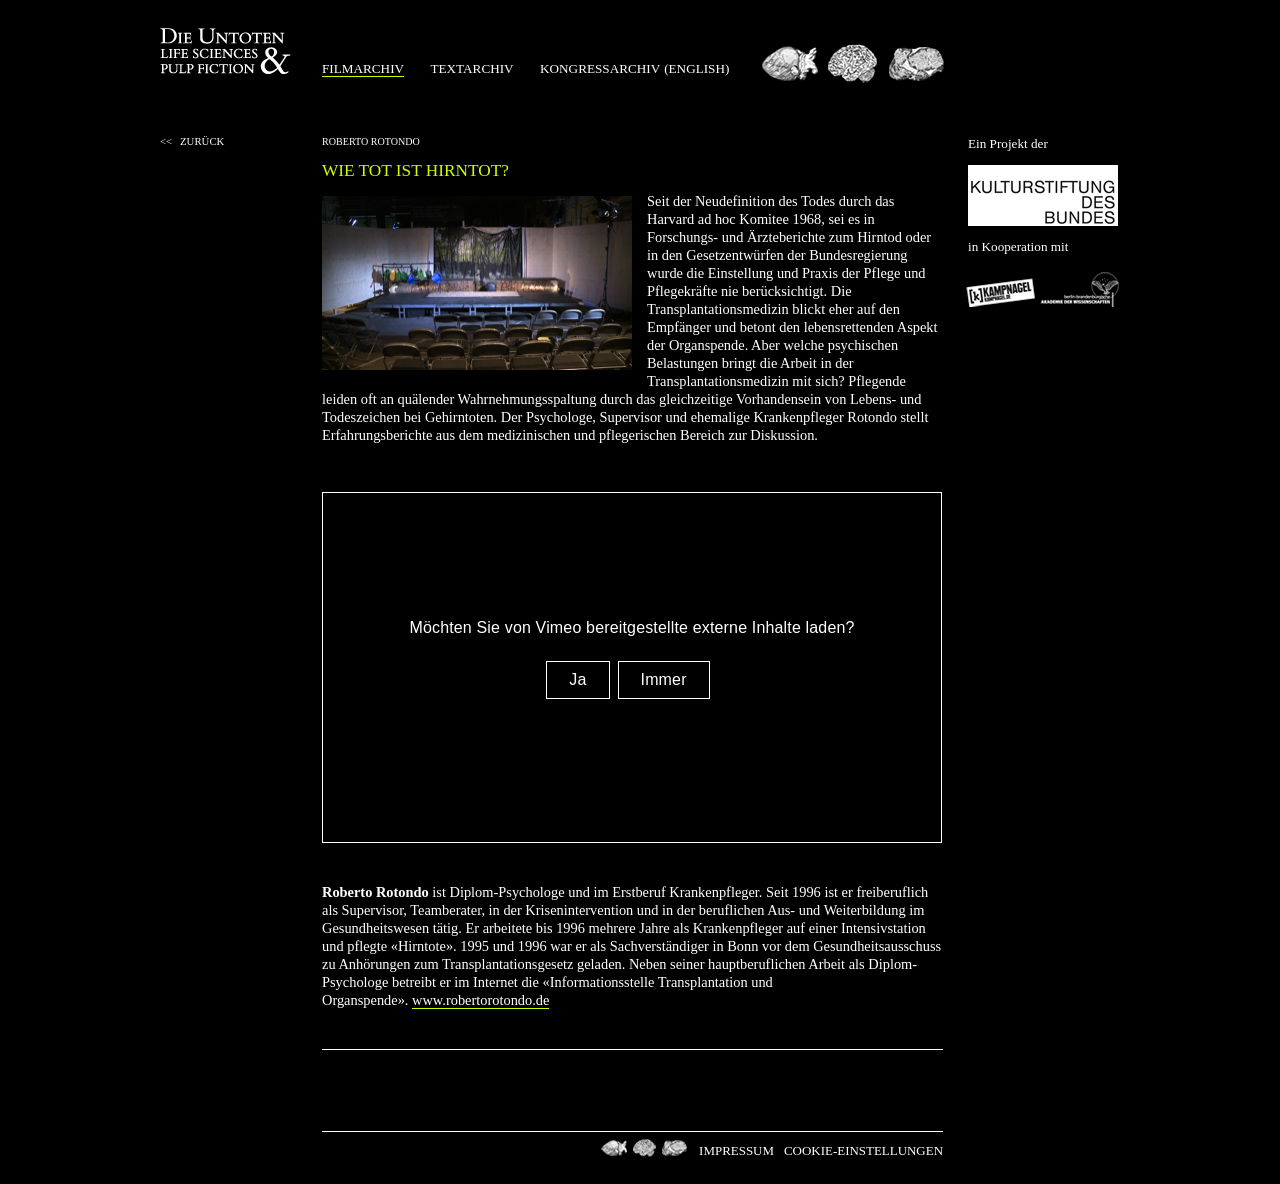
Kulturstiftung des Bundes (1043, 195)
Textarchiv (471, 68)
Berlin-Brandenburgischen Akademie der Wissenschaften (1080, 289)
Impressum (736, 1150)
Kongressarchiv (600, 68)
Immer (664, 679)
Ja (577, 679)
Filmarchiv (363, 68)
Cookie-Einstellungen (863, 1150)
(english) (696, 68)
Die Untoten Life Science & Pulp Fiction (227, 51)
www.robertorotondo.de (480, 1000)
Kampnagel (1002, 289)
